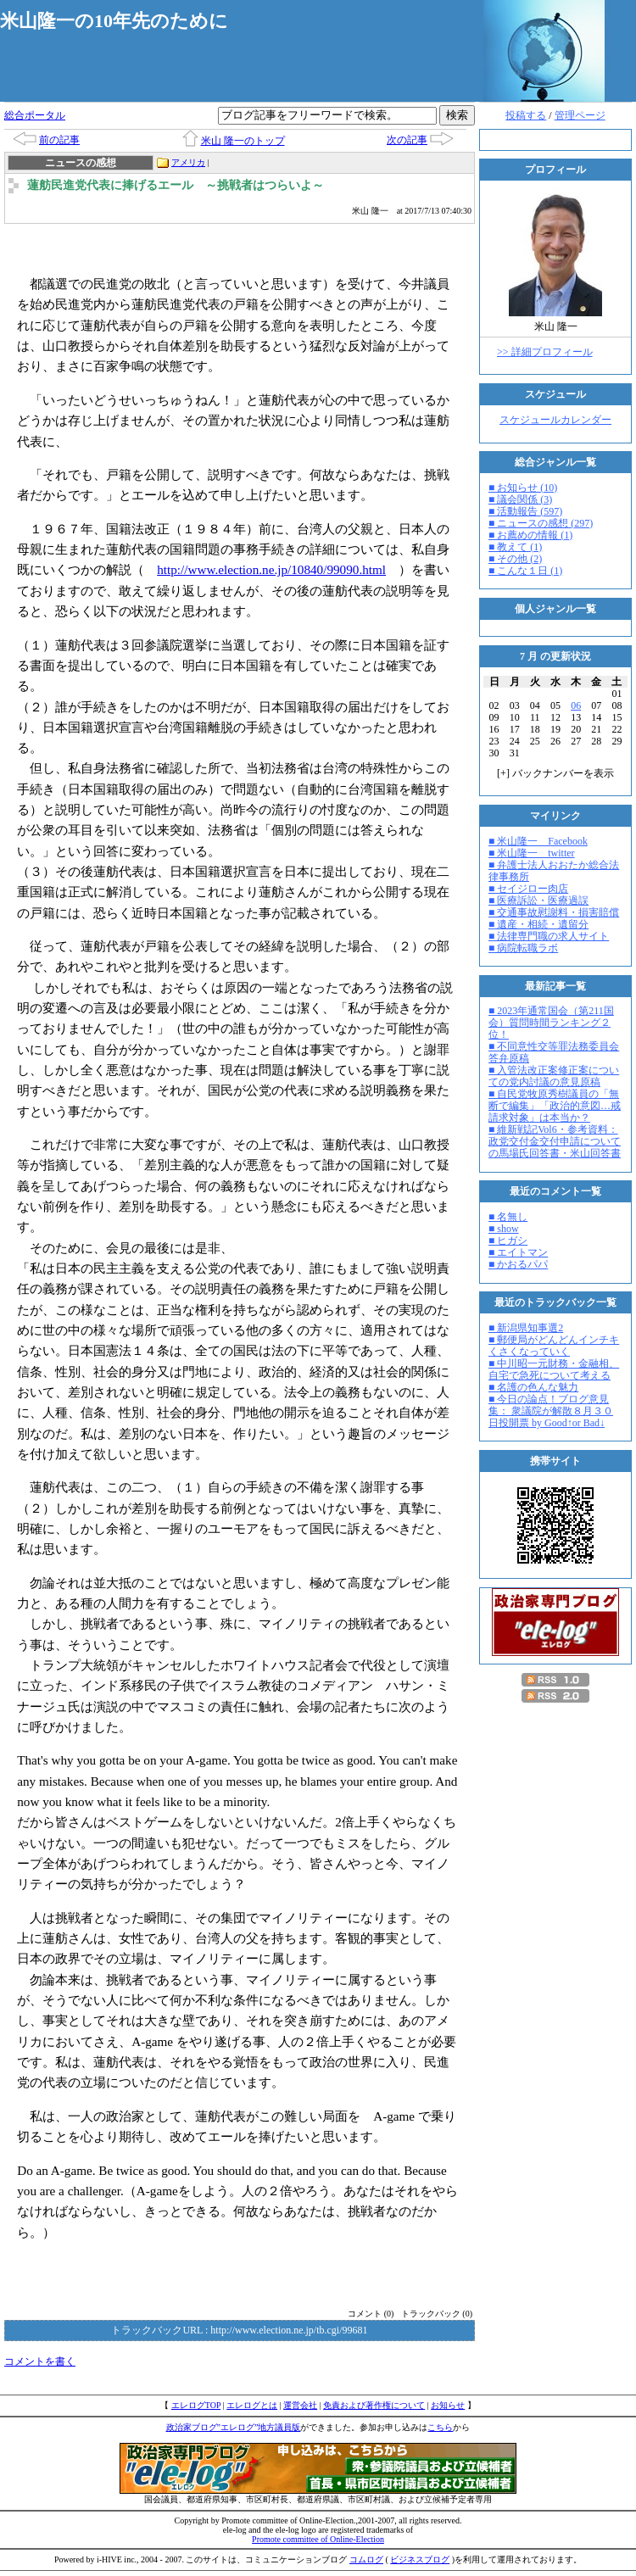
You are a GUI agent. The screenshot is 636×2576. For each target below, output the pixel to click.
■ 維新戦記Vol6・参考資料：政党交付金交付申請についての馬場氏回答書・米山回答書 (554, 1141)
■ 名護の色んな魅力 (533, 1387)
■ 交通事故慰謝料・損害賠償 (553, 912)
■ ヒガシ (507, 1240)
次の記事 (407, 140)
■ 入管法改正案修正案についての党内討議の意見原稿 (553, 1076)
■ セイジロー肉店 (528, 889)
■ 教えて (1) (515, 547)
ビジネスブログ (419, 2559)
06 (576, 705)
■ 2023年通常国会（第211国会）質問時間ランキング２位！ (551, 1022)
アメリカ (188, 162)
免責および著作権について (374, 2405)
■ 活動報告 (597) (525, 511)
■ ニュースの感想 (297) (540, 523)
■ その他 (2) (515, 559)
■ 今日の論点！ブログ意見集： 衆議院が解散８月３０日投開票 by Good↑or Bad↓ (550, 1411)
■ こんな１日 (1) (525, 571)
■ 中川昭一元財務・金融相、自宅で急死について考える (553, 1369)
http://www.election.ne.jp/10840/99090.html (271, 569)
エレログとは (251, 2405)
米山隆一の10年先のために (114, 20)
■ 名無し (507, 1217)
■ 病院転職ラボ (523, 948)
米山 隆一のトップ (243, 141)
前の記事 (59, 140)
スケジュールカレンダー (555, 420)
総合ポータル (34, 115)
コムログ (366, 2559)
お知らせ (448, 2405)
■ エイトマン (518, 1252)
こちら (440, 2427)
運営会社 (300, 2405)
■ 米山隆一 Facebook (538, 841)
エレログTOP (195, 2405)
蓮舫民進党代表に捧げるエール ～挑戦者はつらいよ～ (175, 185)
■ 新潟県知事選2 (525, 1328)
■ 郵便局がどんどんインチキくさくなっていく (553, 1346)
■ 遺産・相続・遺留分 (538, 924)
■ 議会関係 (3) (520, 499)
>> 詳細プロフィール (545, 352)
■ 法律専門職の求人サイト (548, 936)
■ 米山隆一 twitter (531, 853)
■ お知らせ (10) (522, 487)
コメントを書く (39, 2361)
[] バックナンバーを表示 (555, 773)
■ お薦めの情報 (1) (530, 535)
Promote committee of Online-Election (318, 2539)
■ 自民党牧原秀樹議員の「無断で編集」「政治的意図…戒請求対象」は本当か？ (554, 1106)
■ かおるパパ (518, 1264)
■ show (503, 1229)
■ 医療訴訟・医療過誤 (538, 900)
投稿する (525, 115)
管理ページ (580, 115)
